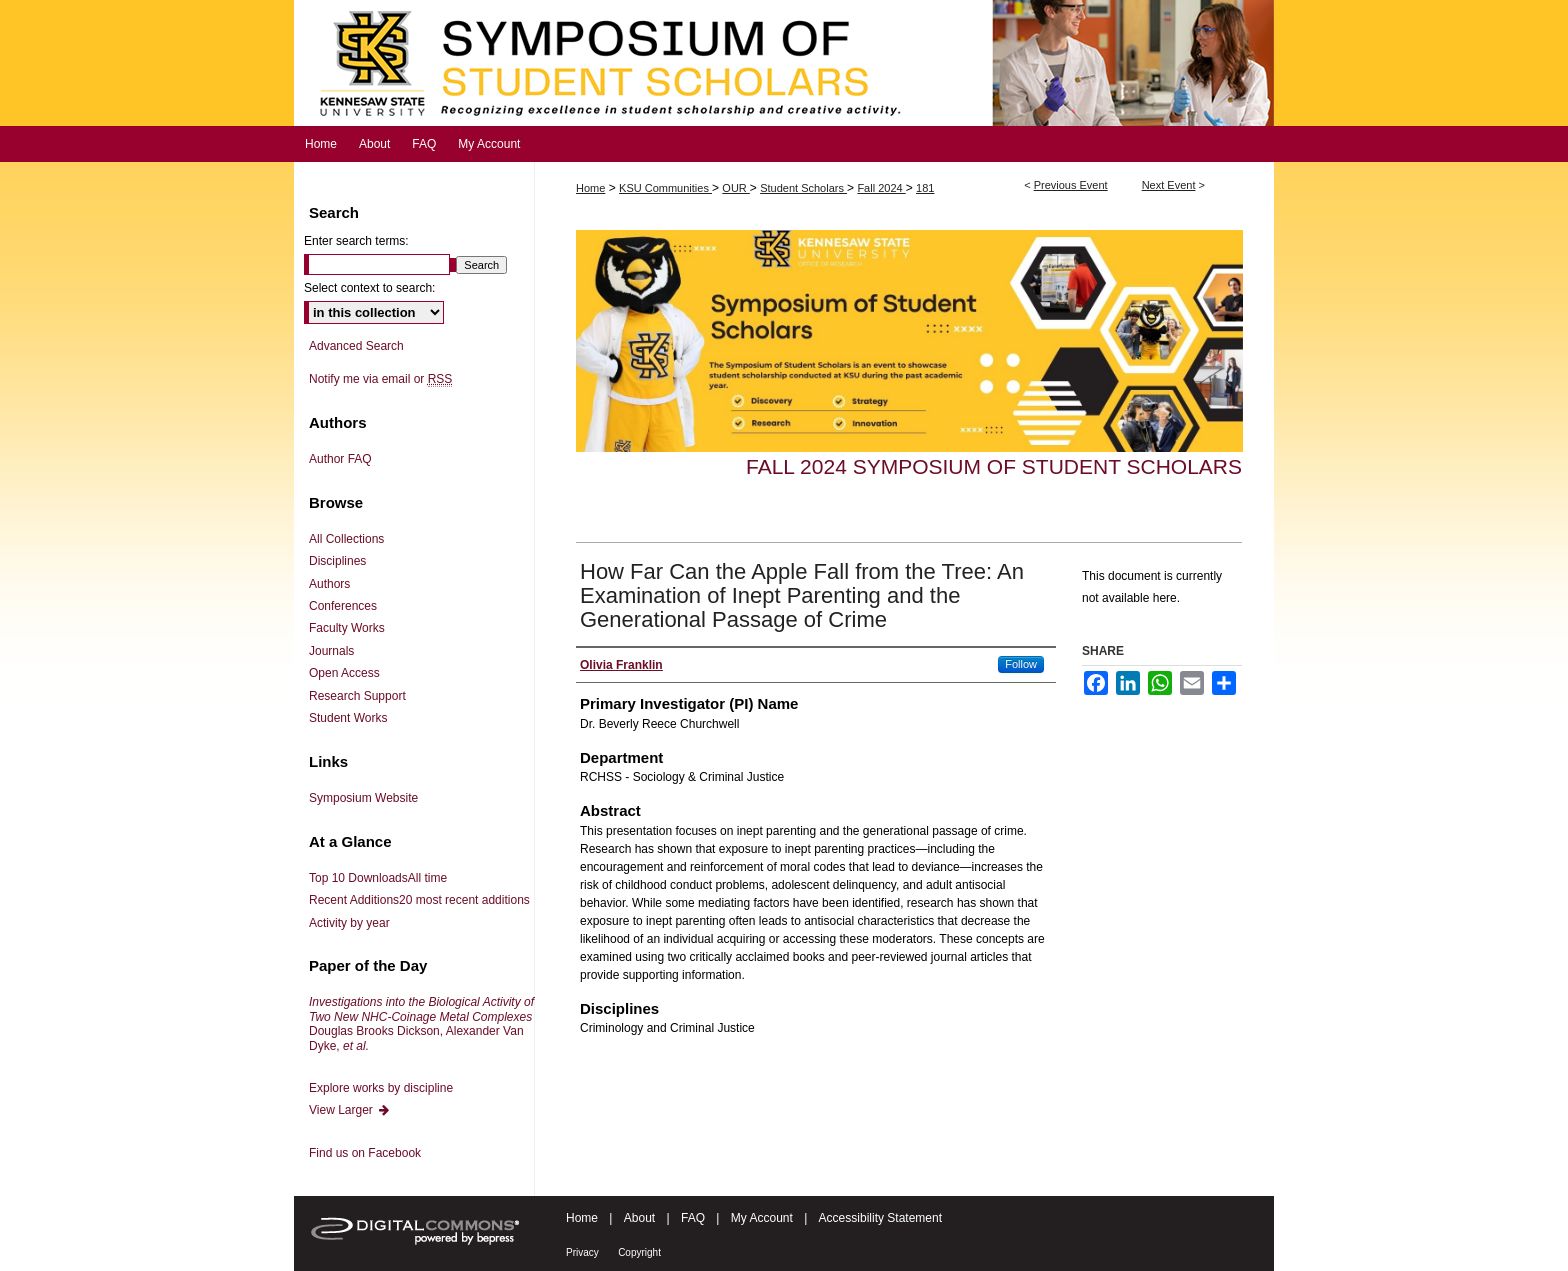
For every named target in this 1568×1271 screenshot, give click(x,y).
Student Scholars (803, 188)
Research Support (357, 696)
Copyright (639, 1252)
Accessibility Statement (880, 1218)
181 (925, 188)
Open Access (344, 673)
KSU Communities (665, 188)
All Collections (346, 539)
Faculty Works (347, 628)
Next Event (1169, 185)
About (639, 1218)
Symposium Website (363, 798)
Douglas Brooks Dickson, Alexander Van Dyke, (421, 1023)
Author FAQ (340, 459)
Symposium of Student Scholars (784, 63)
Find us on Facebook (365, 1153)
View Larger (350, 1110)
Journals (331, 651)
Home (590, 188)
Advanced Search (356, 346)
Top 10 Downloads (378, 878)
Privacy (582, 1252)
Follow (1021, 664)
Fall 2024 (881, 188)
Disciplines (337, 561)
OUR (736, 188)
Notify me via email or (380, 379)
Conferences (343, 606)
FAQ (693, 1218)
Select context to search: (369, 288)
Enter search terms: (356, 241)
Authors (329, 584)
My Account (762, 1218)
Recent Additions (419, 900)
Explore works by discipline (381, 1088)
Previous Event (1071, 185)
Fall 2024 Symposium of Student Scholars (994, 466)
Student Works (348, 718)
